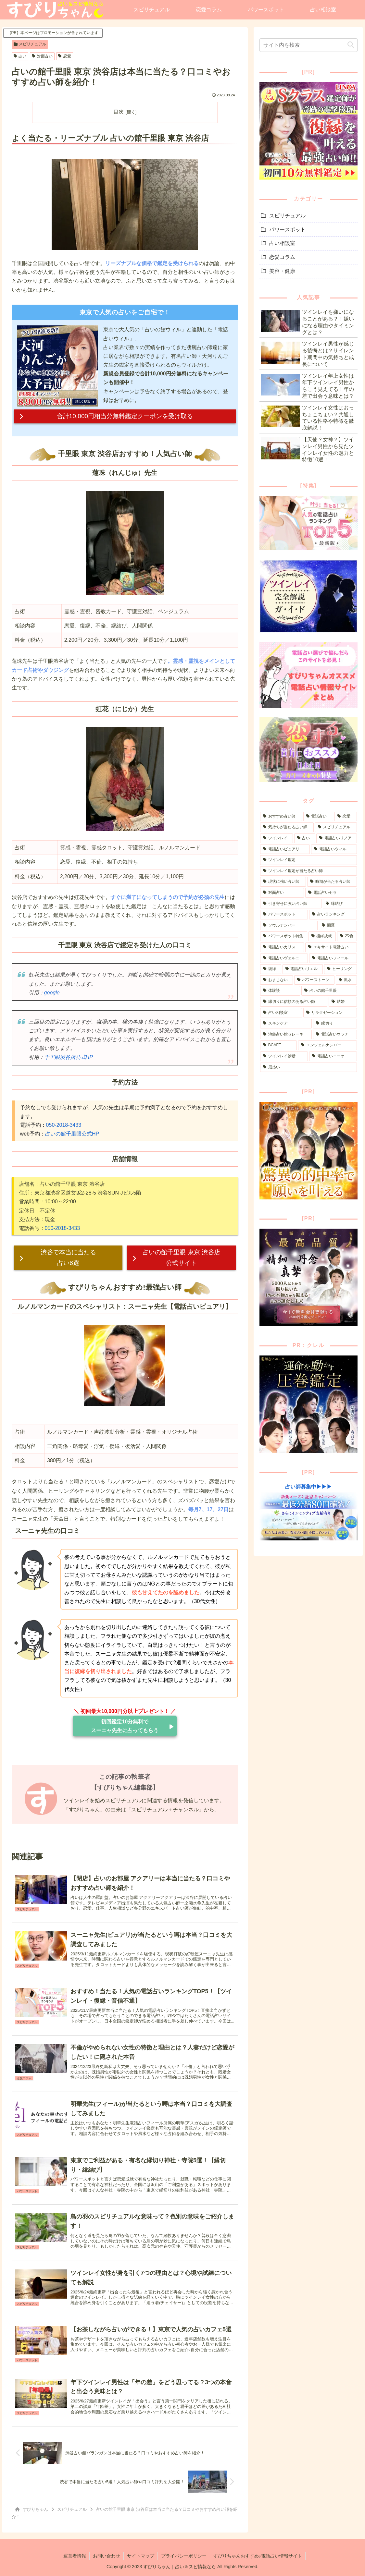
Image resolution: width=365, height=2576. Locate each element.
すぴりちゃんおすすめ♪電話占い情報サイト (257, 2555)
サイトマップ (140, 2555)
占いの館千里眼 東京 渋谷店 (181, 1258)
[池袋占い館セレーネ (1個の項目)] (286, 1034)
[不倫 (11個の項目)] (347, 936)
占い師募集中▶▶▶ (308, 1486)
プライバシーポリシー (184, 2555)
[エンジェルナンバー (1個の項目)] (327, 1045)
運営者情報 (74, 2555)
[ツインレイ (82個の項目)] (276, 838)
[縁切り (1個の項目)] (335, 1023)
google (52, 992)
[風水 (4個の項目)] (346, 980)
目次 (118, 112)
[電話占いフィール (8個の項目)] (333, 958)
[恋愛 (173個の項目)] (345, 816)
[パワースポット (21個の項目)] (284, 914)
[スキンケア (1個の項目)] (286, 1023)
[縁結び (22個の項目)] (340, 904)
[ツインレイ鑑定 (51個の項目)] (308, 860)
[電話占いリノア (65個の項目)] (336, 838)
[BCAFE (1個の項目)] (278, 1045)
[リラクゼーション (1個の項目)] (330, 1013)
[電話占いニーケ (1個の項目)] (333, 1056)
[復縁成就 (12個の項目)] (322, 936)
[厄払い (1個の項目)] (308, 1067)
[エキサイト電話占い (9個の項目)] (331, 947)
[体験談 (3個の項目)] (280, 991)
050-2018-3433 (64, 1125)
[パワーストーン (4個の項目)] (314, 980)
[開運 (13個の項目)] (338, 925)
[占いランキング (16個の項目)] (333, 914)
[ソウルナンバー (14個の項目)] (289, 925)
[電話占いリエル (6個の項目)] (303, 969)
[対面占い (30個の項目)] (282, 893)
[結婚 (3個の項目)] (343, 1002)
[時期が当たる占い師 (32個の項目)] (332, 882)
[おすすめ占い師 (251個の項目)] (281, 816)
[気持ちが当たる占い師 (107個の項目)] (287, 827)
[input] (308, 45)
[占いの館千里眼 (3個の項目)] (329, 991)
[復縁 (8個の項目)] (270, 969)
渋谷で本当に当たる (68, 1258)
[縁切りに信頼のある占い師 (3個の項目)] (293, 1002)
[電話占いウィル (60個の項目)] (334, 849)
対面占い (42, 56)
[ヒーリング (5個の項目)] (340, 969)
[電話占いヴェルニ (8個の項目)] (284, 958)
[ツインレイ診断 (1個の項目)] (284, 1056)
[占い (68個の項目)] (304, 838)
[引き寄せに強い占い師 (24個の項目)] (290, 904)
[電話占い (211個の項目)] (318, 816)
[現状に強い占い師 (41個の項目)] (283, 882)
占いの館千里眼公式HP (72, 1133)
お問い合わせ (106, 2555)
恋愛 (64, 56)
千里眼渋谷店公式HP (68, 1057)
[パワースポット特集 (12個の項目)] (283, 936)
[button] (351, 45)
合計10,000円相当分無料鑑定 (125, 416)
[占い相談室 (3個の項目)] (281, 1013)
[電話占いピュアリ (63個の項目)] (285, 849)
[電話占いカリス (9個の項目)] (282, 947)
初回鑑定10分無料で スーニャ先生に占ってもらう (124, 1726)
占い (20, 56)
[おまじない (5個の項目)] (276, 980)
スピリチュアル (30, 44)
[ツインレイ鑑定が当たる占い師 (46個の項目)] (308, 871)
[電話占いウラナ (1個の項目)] (335, 1034)
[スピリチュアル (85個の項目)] (336, 827)
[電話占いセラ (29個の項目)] (331, 893)
